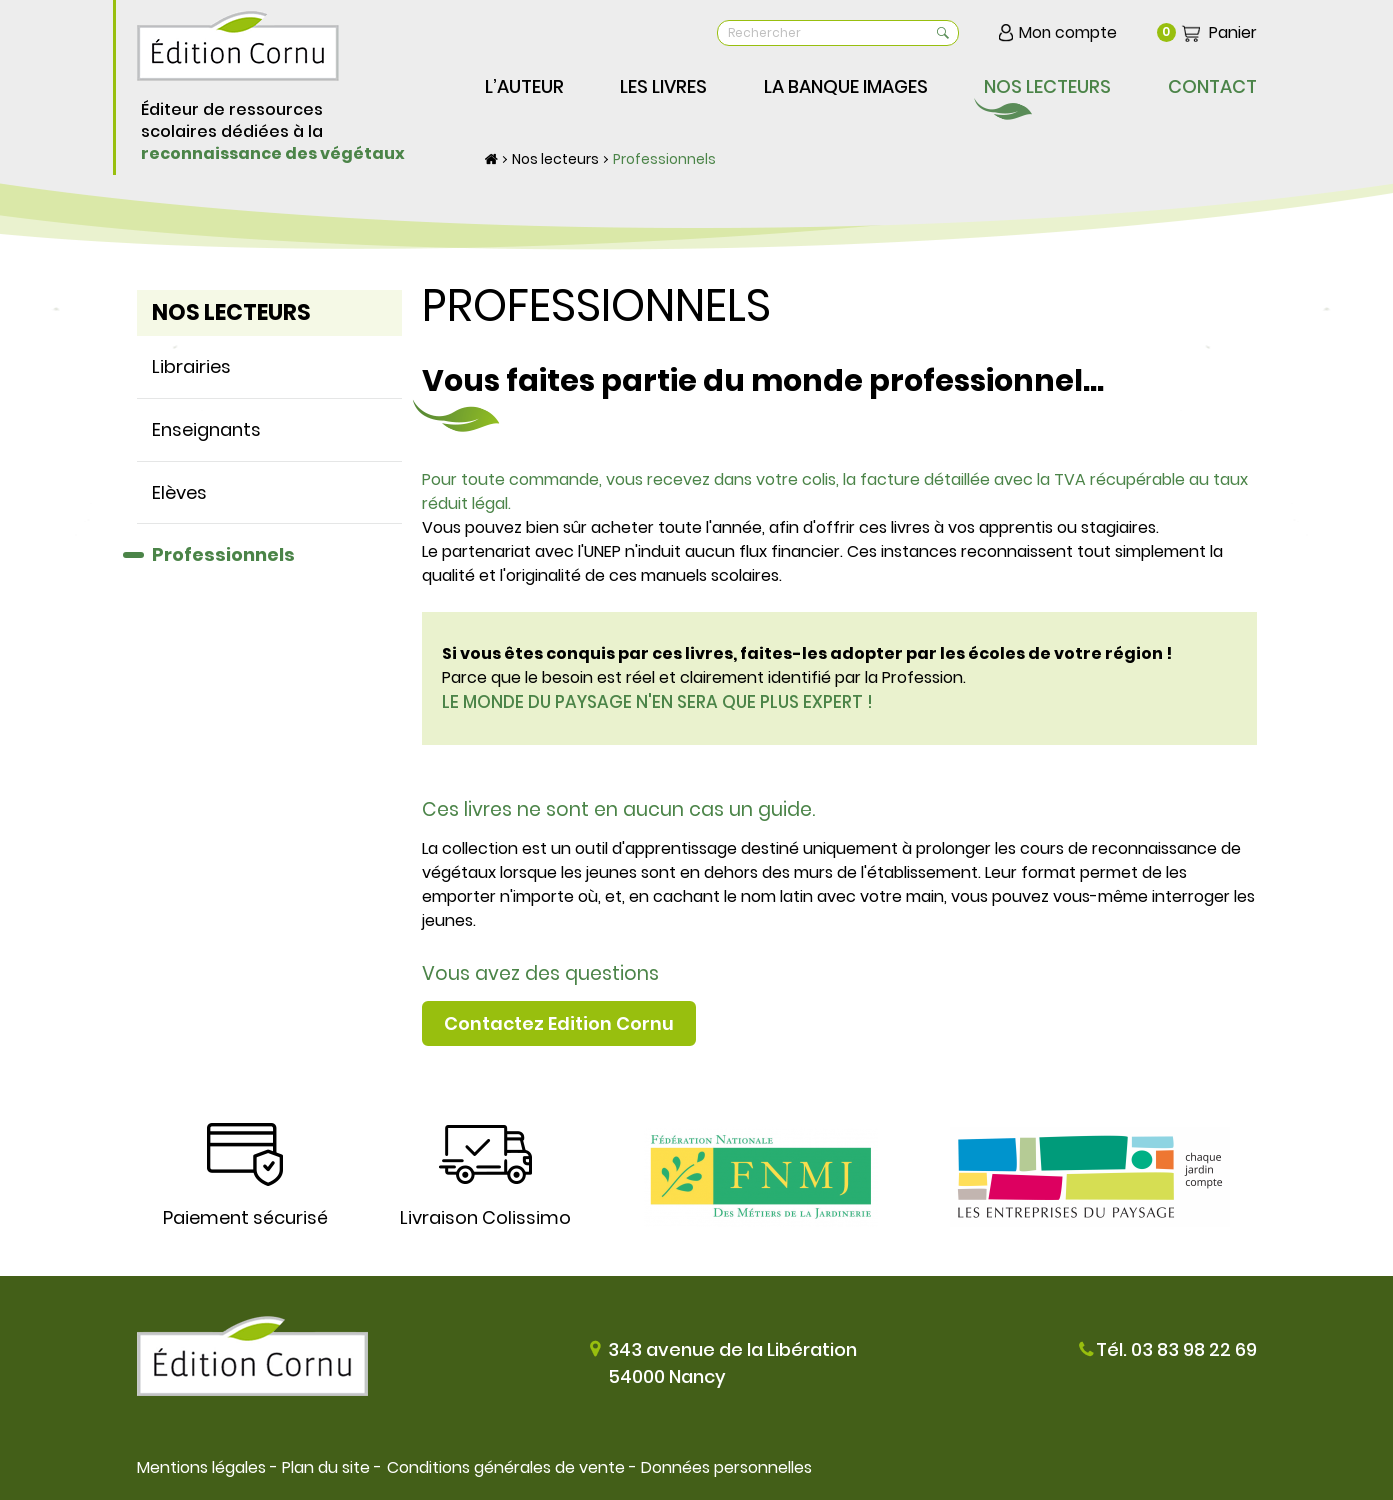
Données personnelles (725, 1467)
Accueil (491, 159)
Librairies (191, 366)
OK (940, 33)
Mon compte (1067, 32)
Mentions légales (201, 1467)
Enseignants (206, 429)
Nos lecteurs (555, 159)
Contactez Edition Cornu (559, 1023)
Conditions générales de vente (505, 1467)
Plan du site (326, 1467)
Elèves (179, 492)
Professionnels (664, 159)
